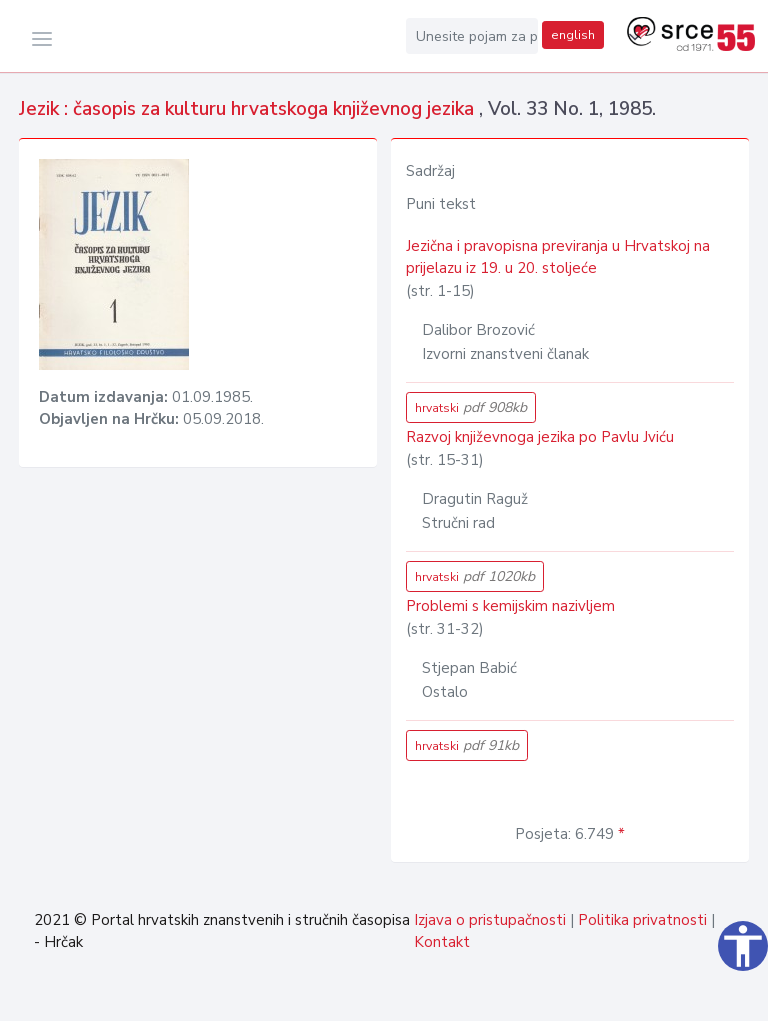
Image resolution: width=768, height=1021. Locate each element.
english (573, 35)
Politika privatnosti (642, 920)
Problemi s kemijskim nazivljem (510, 606)
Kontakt (442, 942)
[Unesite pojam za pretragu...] (472, 36)
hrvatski (471, 407)
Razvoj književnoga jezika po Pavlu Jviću (540, 437)
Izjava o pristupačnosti (490, 920)
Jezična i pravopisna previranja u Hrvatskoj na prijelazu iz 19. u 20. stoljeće (558, 257)
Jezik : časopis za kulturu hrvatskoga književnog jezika (249, 109)
